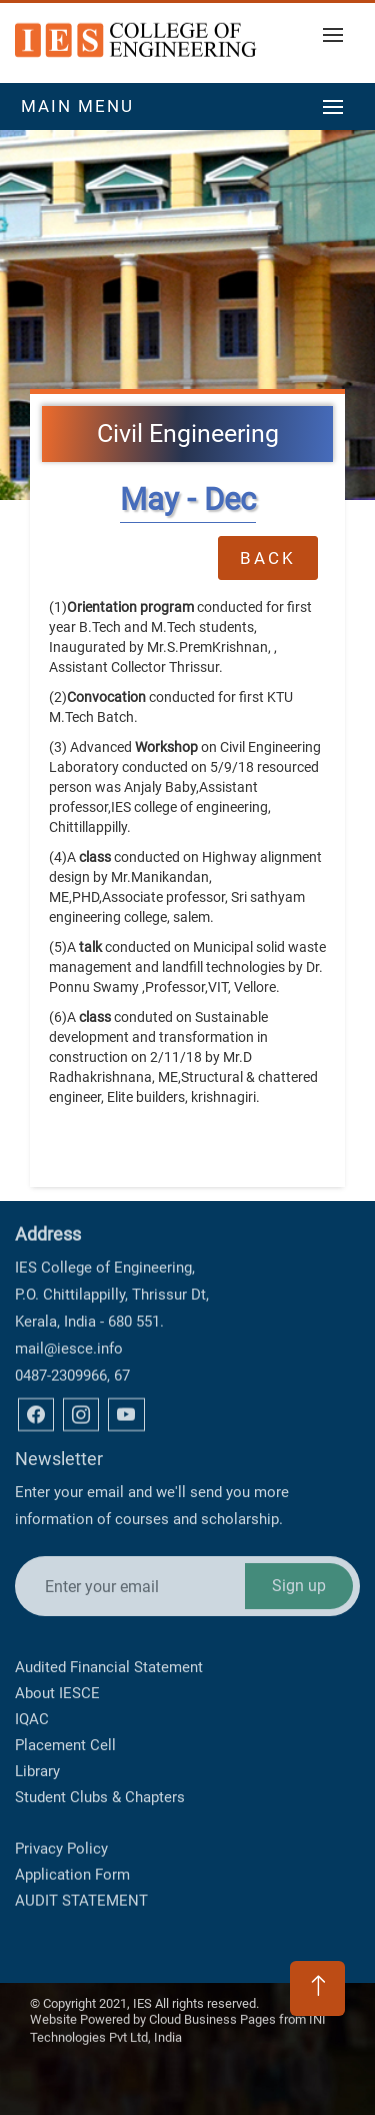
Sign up (299, 1493)
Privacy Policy (61, 1812)
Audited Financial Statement (109, 1594)
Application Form (72, 1838)
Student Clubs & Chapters (100, 1724)
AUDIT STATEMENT (81, 1864)
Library (37, 1698)
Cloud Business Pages (212, 2001)
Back (268, 556)
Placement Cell (65, 1672)
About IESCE (57, 1620)
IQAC (32, 1646)
